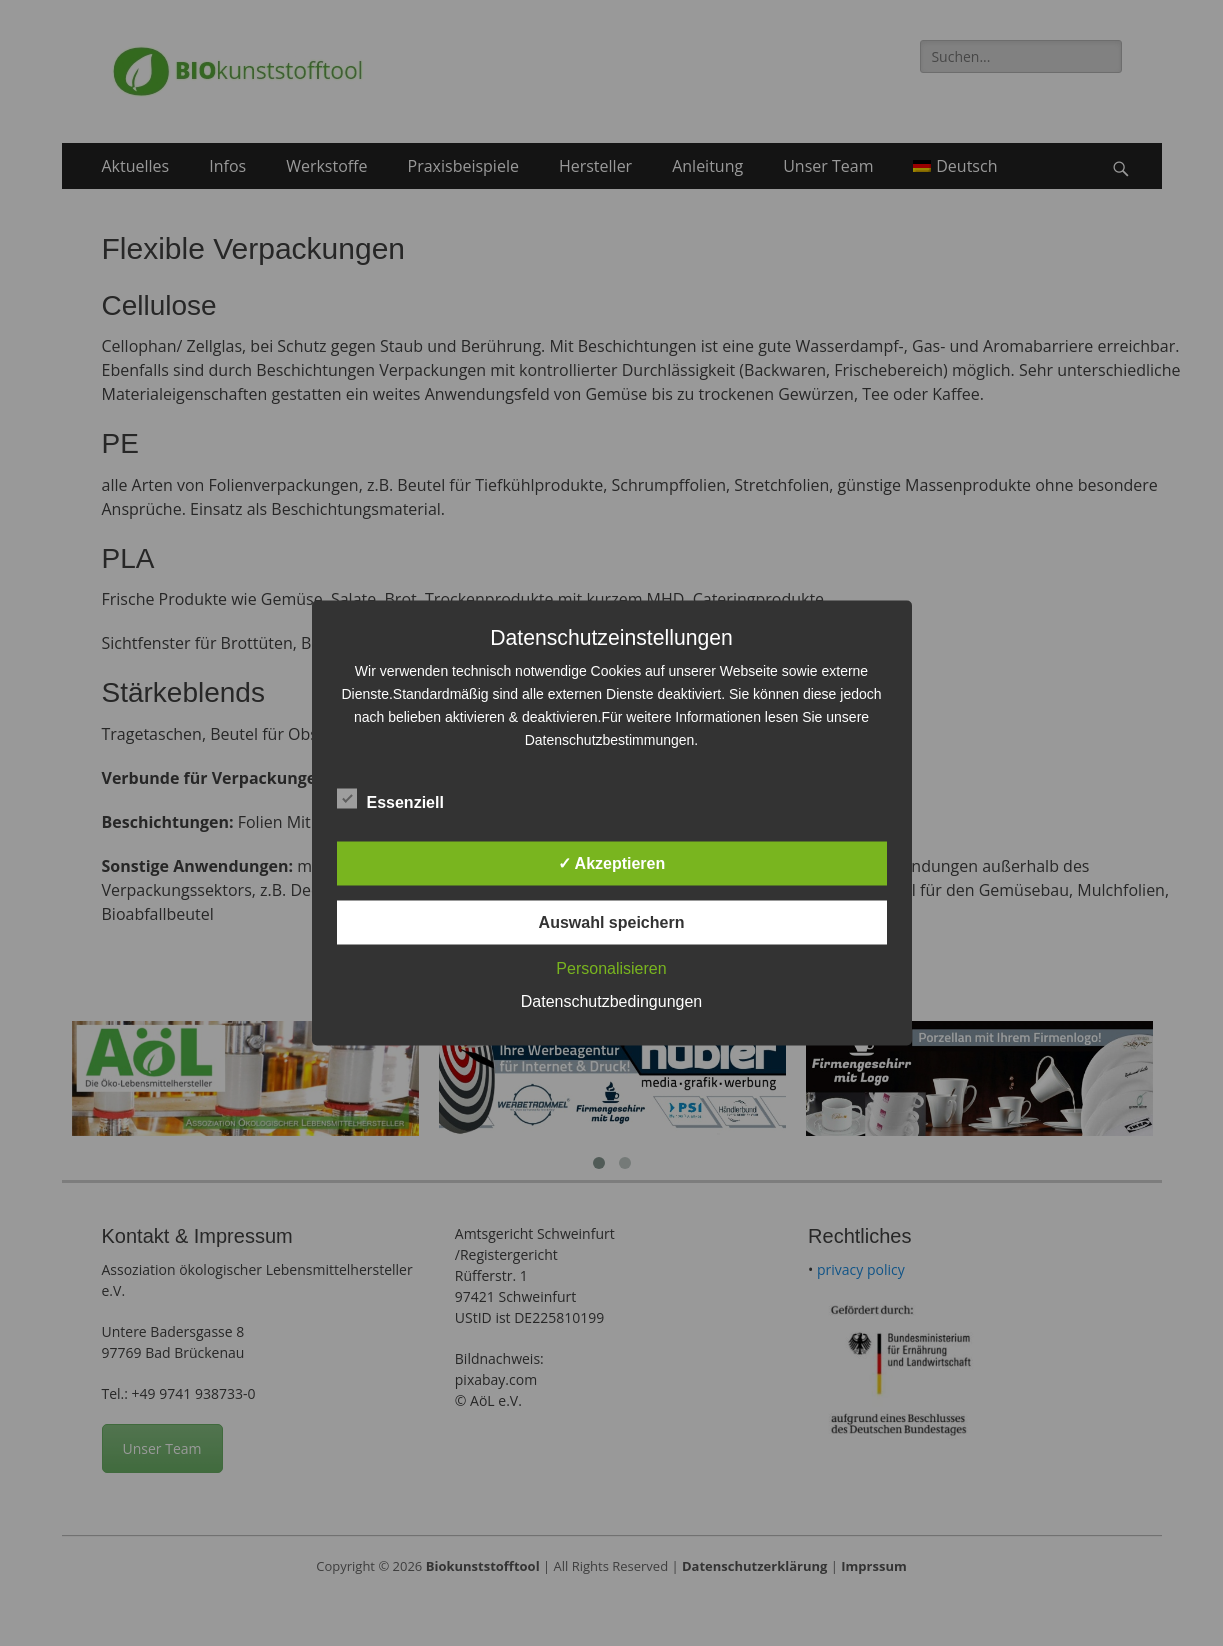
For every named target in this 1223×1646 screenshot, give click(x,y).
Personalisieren (611, 968)
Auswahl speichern (612, 922)
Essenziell (390, 799)
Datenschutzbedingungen (611, 1001)
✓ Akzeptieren (612, 863)
